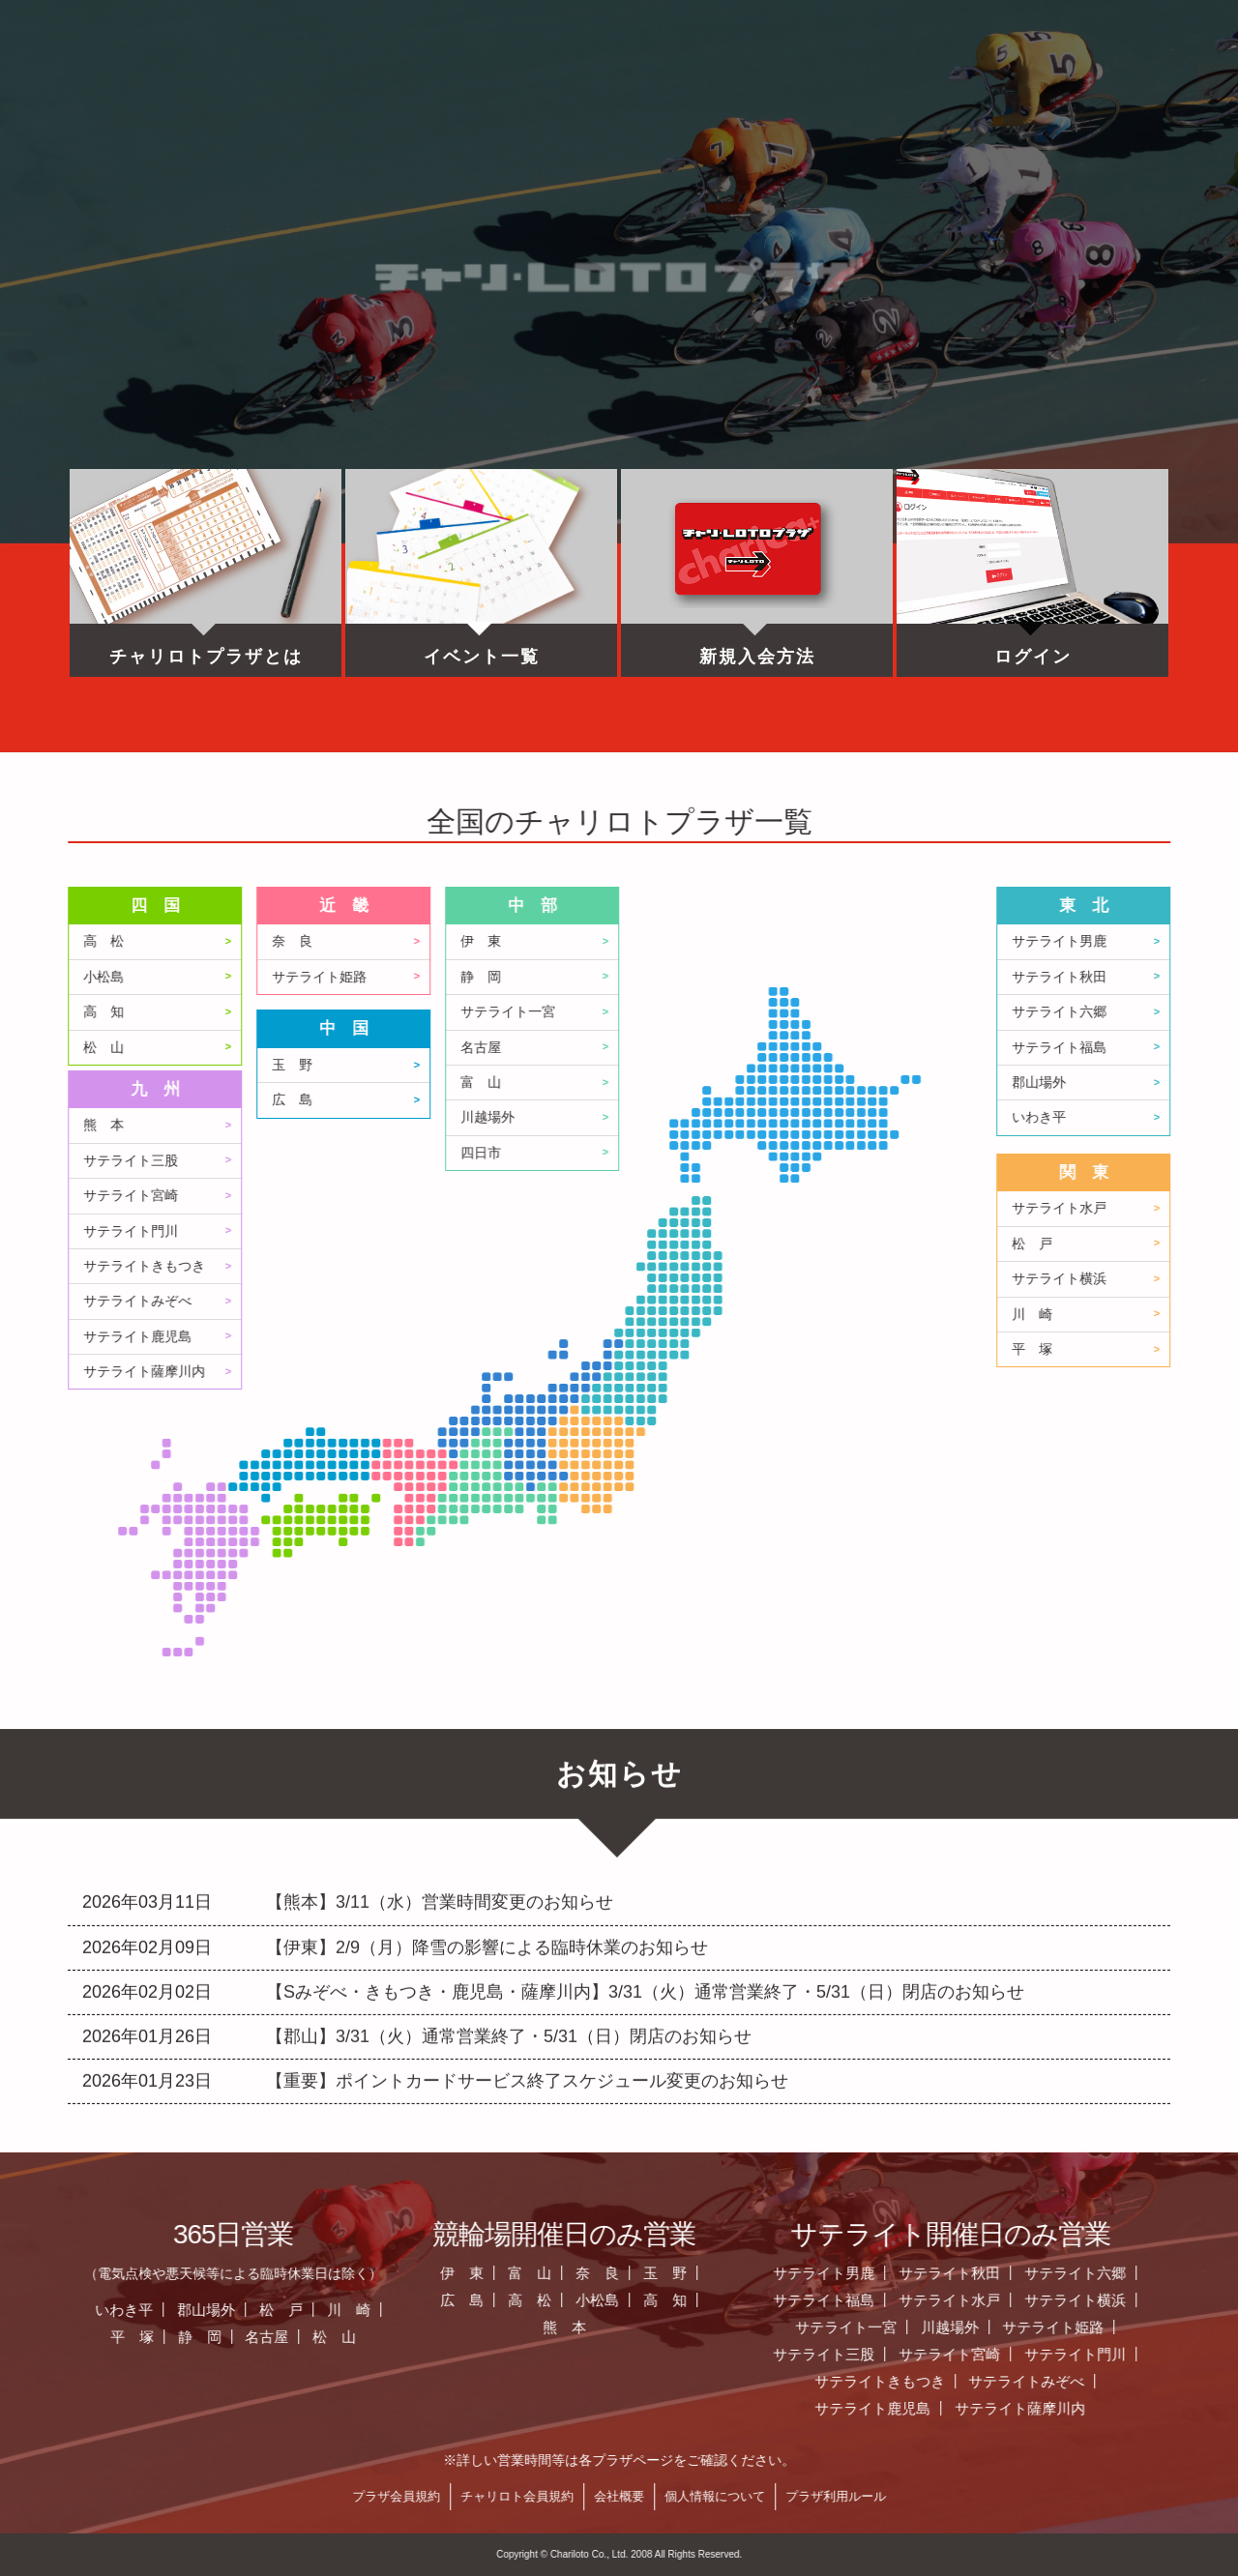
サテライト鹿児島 (475, 1337)
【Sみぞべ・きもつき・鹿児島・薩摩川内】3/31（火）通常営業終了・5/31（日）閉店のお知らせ (645, 1876)
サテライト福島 (1161, 2300)
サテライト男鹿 (1161, 2273)
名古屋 (818, 1047)
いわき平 (461, 2309)
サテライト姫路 (656, 977)
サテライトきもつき (482, 1266)
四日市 (818, 1153)
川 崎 (686, 2309)
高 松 (441, 941)
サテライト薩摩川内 (482, 1371)
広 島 (629, 1100)
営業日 (572, 82)
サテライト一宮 (845, 1012)
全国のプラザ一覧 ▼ (772, 82)
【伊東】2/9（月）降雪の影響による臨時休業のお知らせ (487, 1831)
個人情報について (1052, 2496)
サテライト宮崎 (468, 1195)
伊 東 (818, 941)
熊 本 (441, 1125)
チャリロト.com (970, 82)
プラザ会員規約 (734, 2496)
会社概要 (956, 2496)
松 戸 (618, 2309)
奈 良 (629, 941)
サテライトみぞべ (475, 1301)
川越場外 (825, 1117)
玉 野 (629, 1065)
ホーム (176, 82)
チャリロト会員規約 (854, 2496)
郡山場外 (544, 2309)
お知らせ (374, 82)
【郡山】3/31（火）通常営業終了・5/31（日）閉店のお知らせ (509, 1921)
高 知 (441, 1012)
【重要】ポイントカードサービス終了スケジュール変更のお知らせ (527, 1966)
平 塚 (469, 2336)
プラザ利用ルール (1173, 2496)
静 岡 (818, 977)
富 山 (818, 1082)
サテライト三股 (468, 1161)
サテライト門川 (468, 1231)
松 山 (441, 1047)
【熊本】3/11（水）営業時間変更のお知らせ (439, 1787)
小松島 (441, 977)
